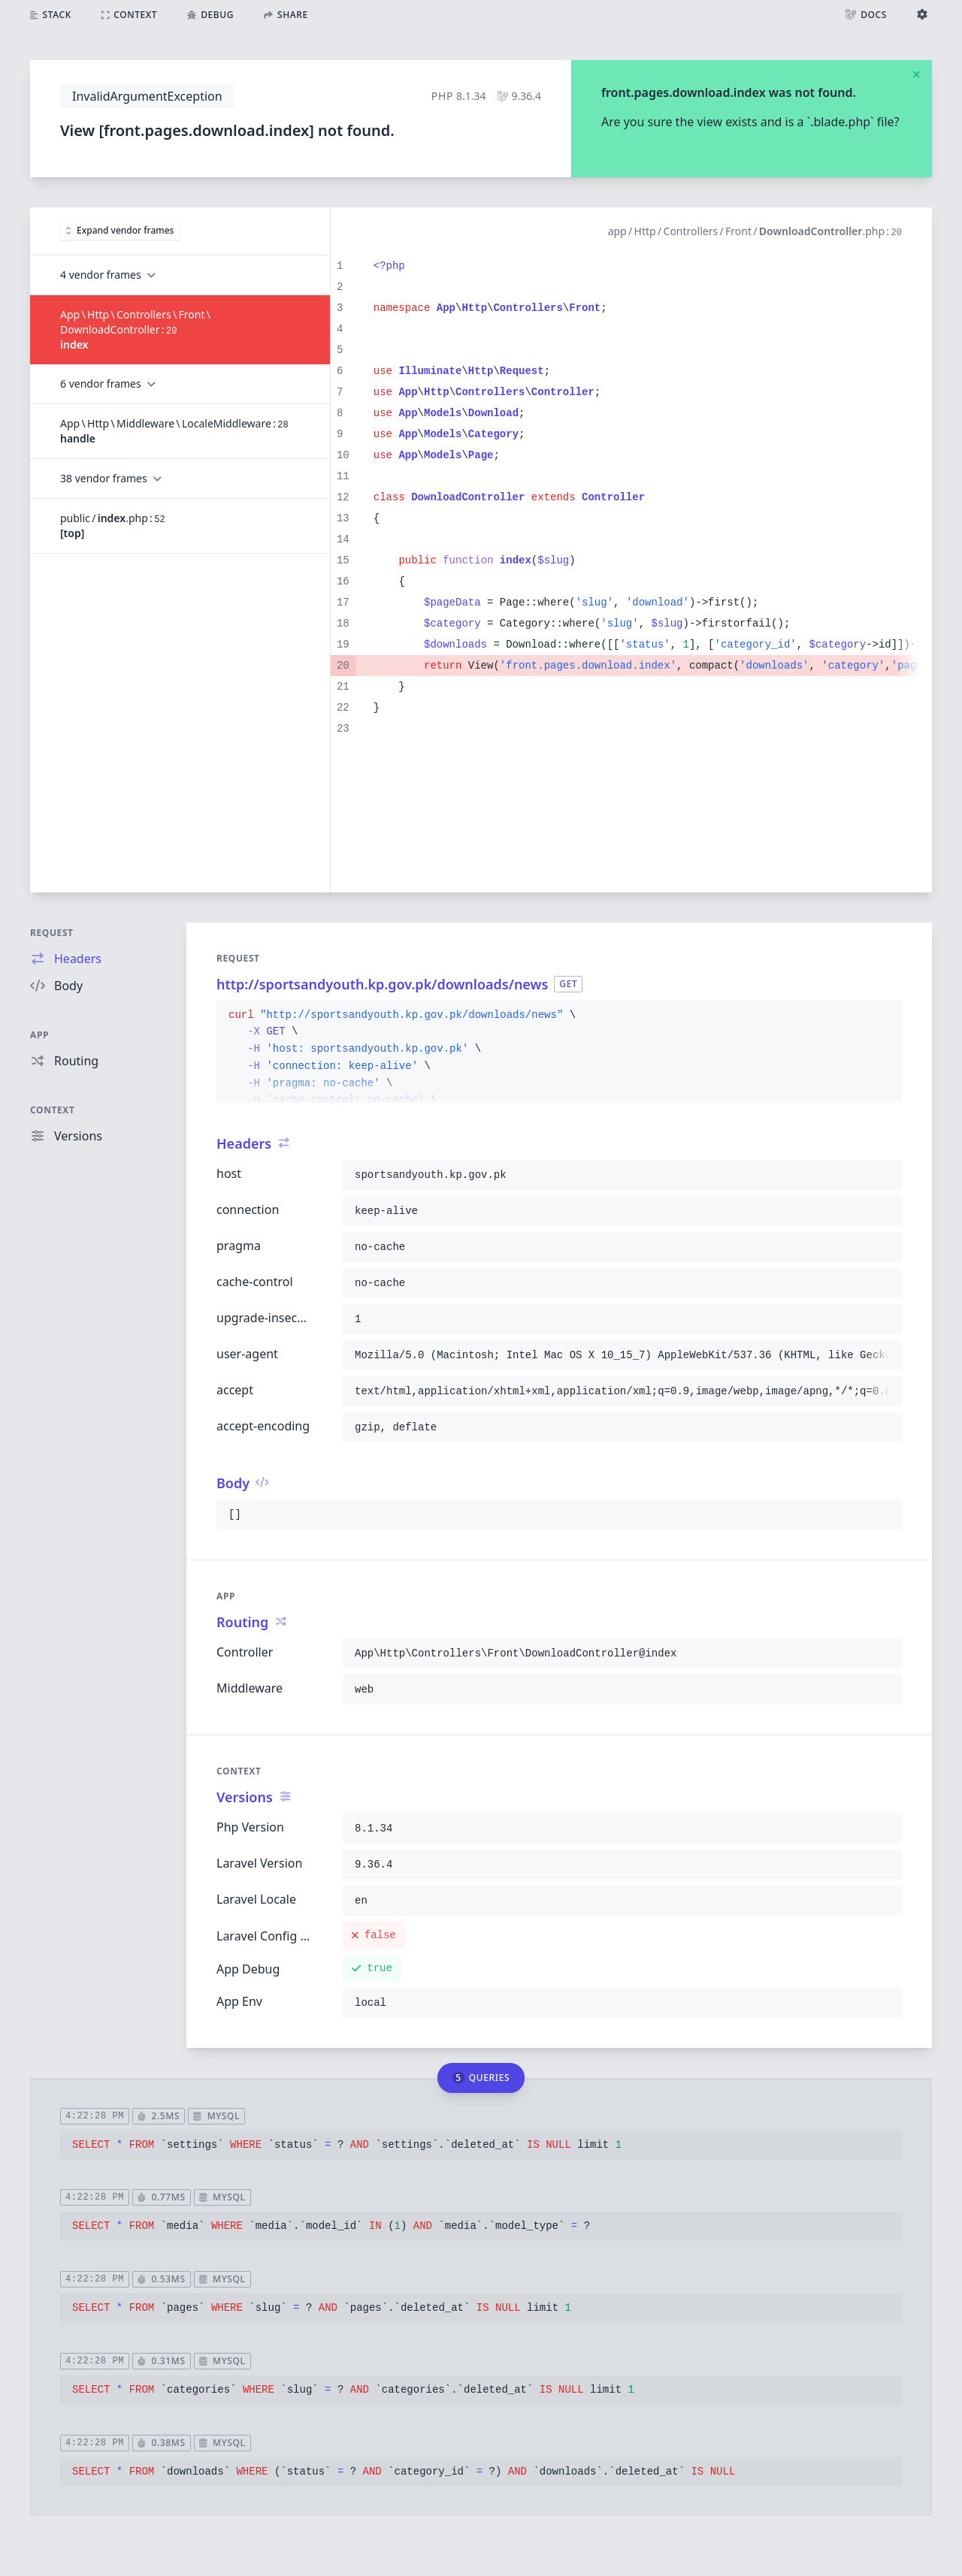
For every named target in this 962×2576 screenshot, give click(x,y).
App (39, 1034)
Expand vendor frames (120, 230)
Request (52, 932)
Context (52, 1110)
